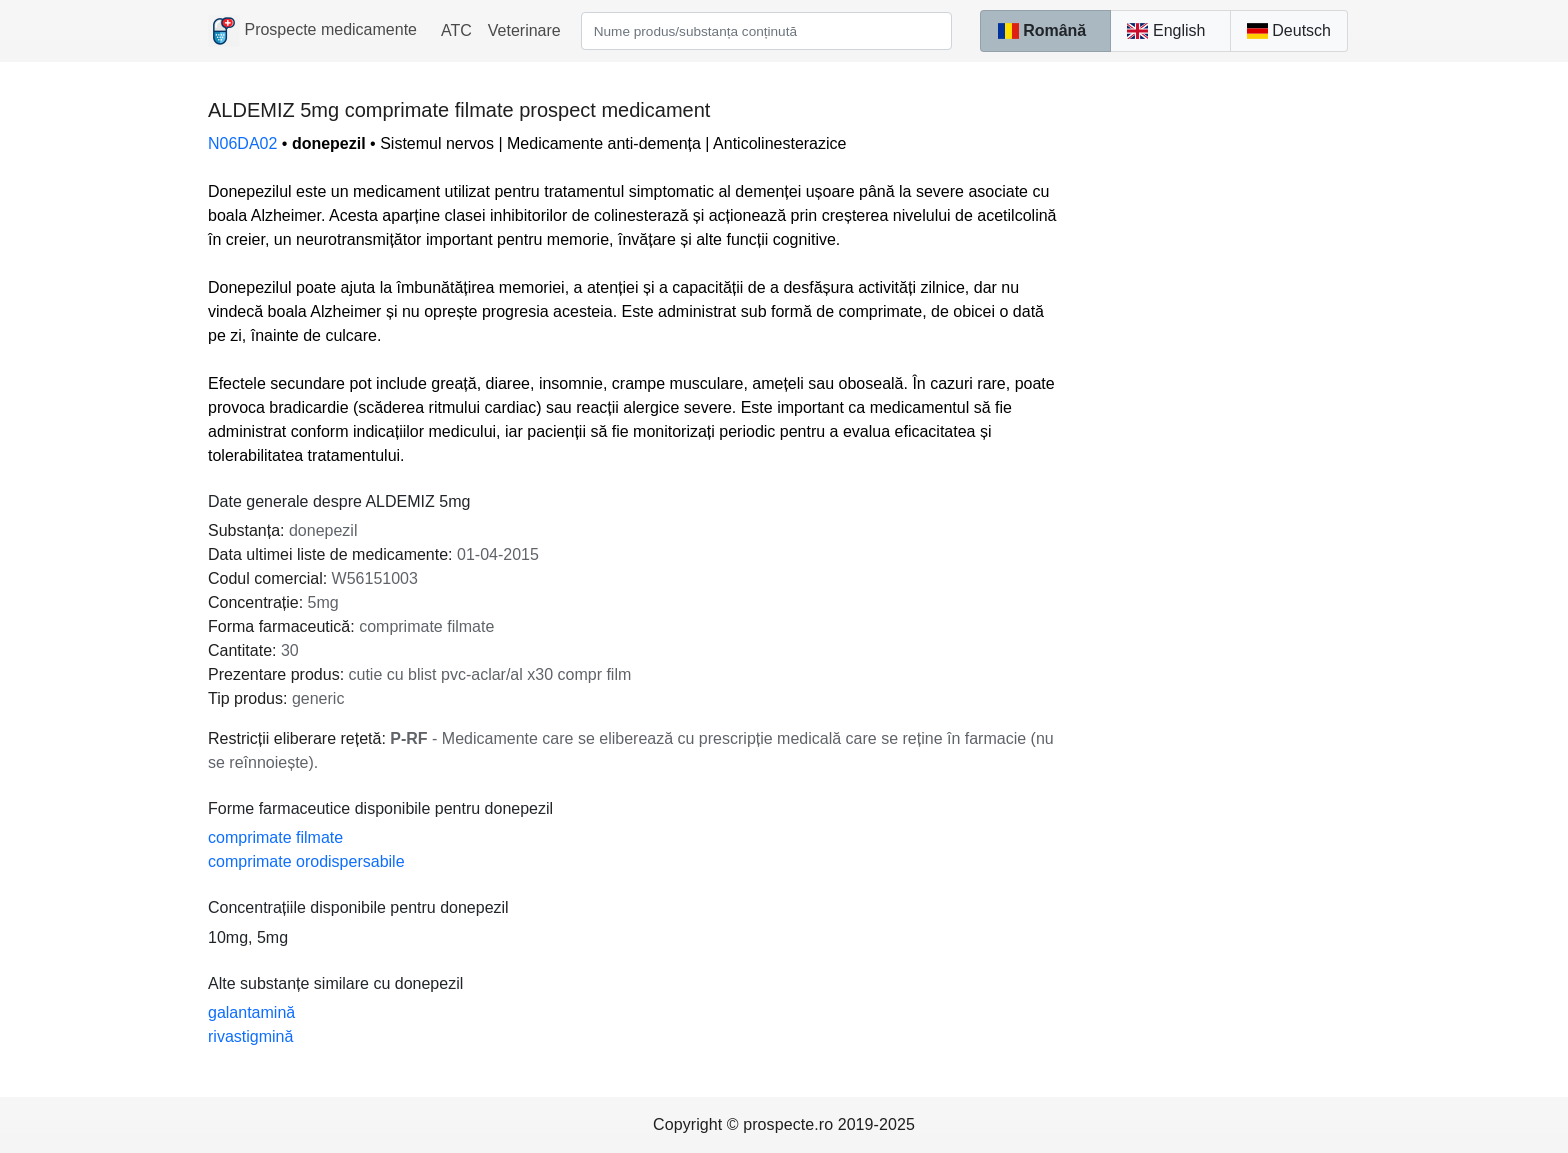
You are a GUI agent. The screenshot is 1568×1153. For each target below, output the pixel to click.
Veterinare (524, 30)
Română (1041, 30)
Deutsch (1289, 30)
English (1166, 30)
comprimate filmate (275, 837)
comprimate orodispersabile (306, 861)
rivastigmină (250, 1036)
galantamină (251, 1012)
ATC (456, 30)
